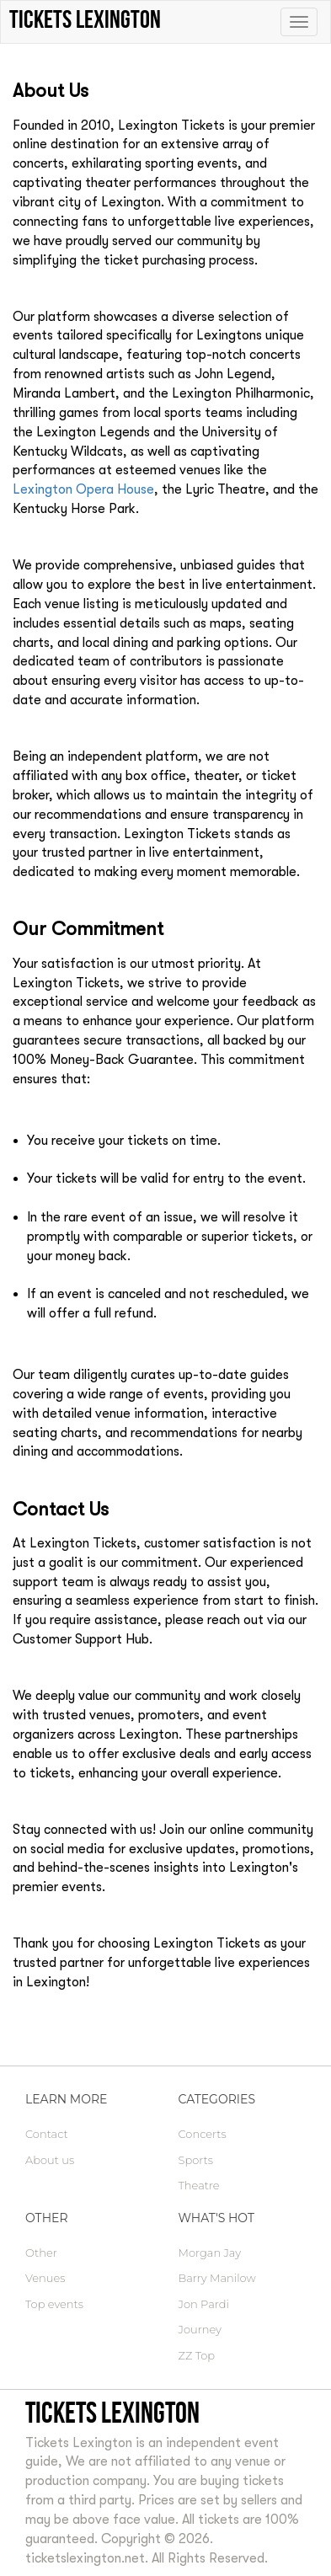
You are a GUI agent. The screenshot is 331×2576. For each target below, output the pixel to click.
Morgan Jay (210, 2252)
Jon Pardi (204, 2304)
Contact (46, 2133)
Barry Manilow (217, 2278)
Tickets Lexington (112, 2412)
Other (41, 2252)
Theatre (199, 2185)
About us (49, 2160)
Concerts (203, 2133)
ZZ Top (197, 2355)
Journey (200, 2329)
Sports (196, 2160)
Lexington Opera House (83, 489)
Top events (54, 2304)
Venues (45, 2278)
